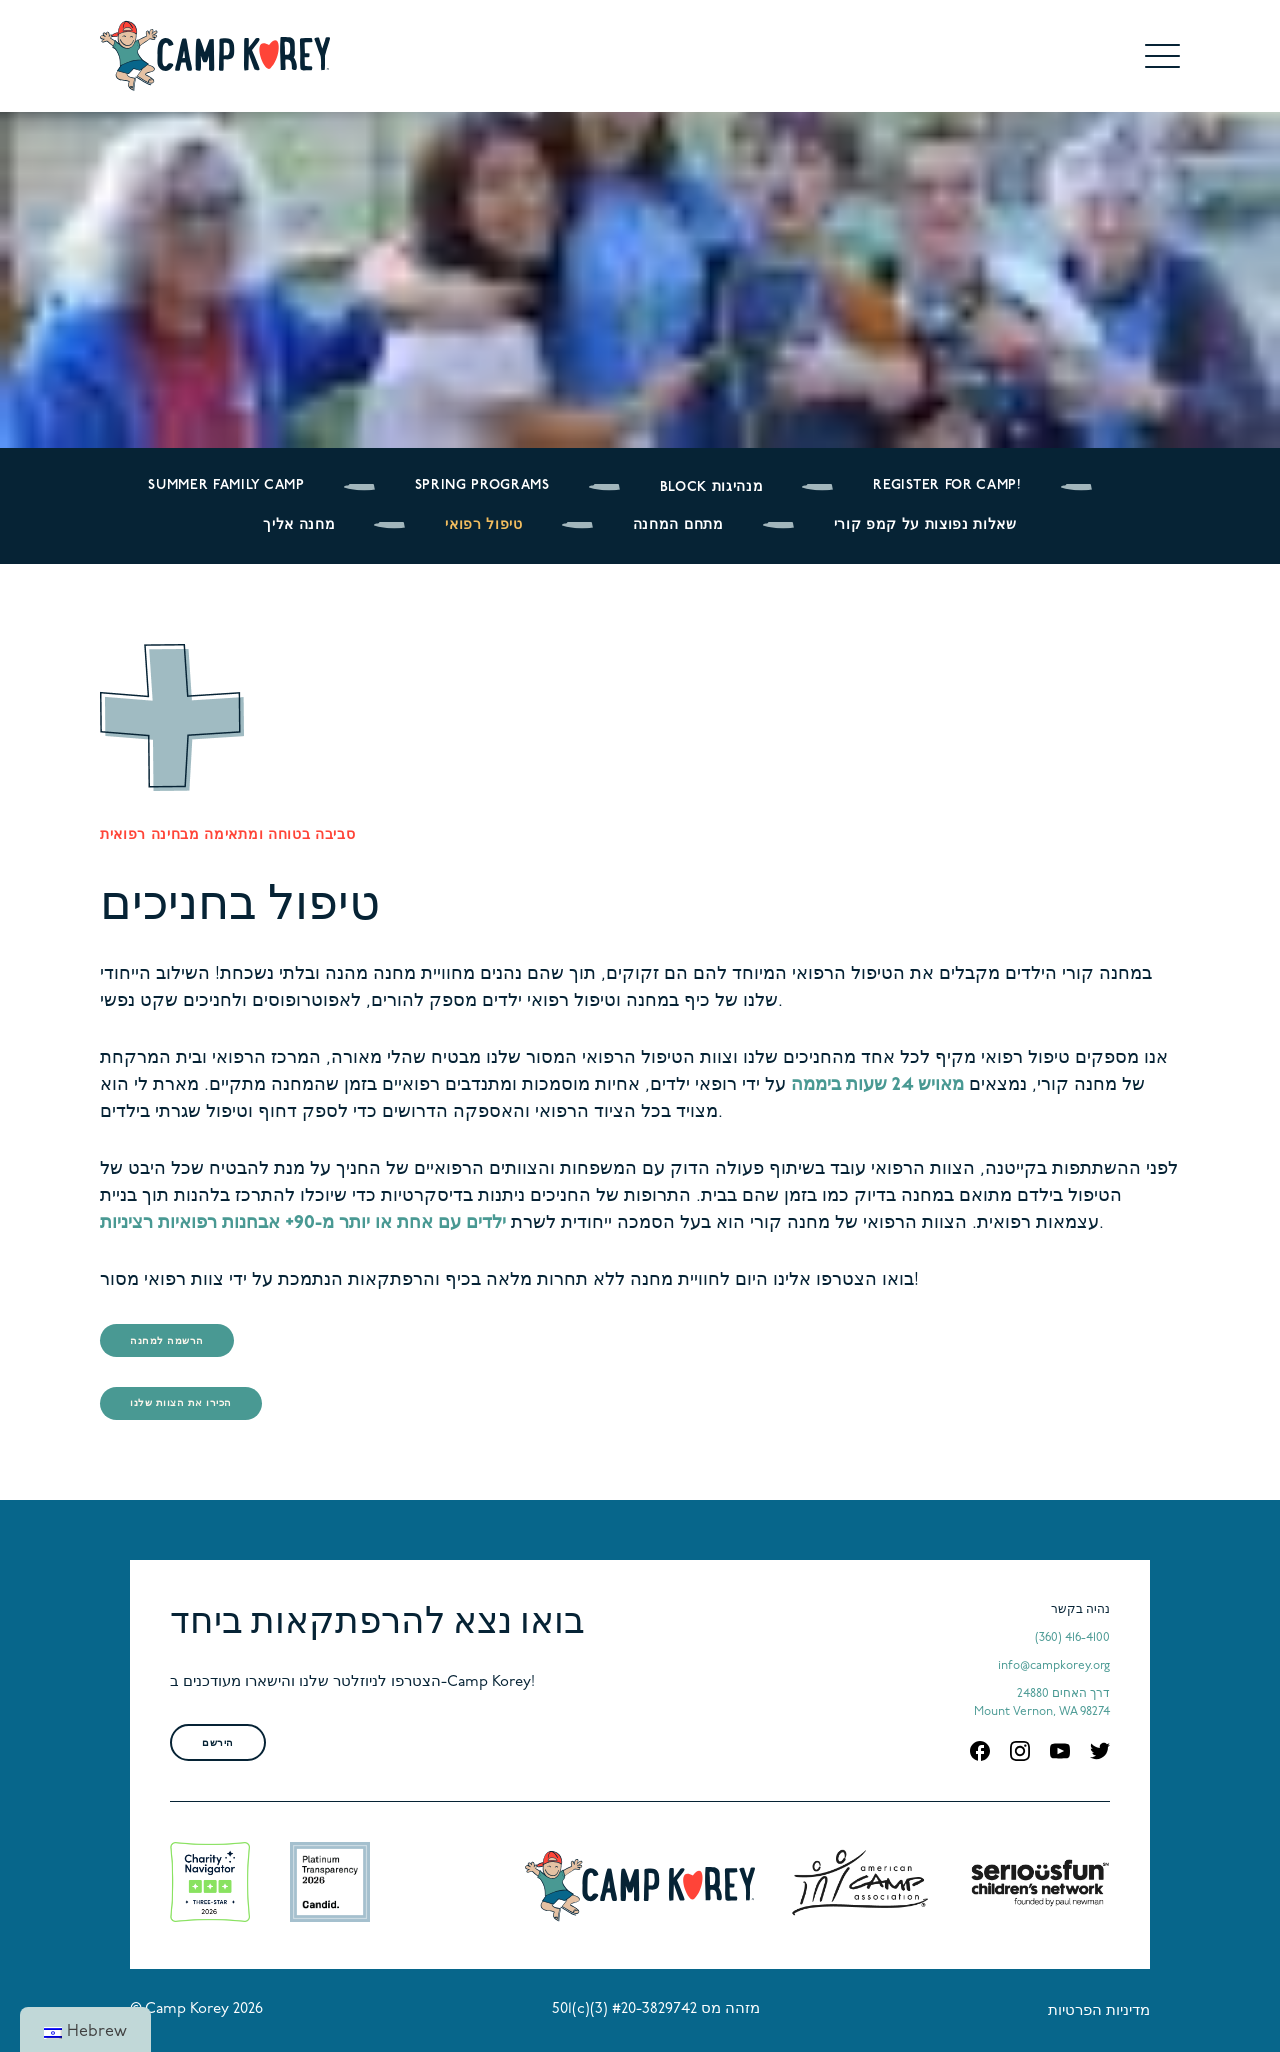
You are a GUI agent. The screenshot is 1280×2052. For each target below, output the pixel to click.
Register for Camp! (947, 485)
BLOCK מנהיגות (712, 487)
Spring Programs (482, 485)
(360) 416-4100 (1072, 1638)
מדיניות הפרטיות (1099, 2011)
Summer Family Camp (226, 485)
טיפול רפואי (483, 525)
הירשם (218, 1743)
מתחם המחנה (678, 525)
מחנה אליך (299, 525)
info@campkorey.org (1054, 1666)
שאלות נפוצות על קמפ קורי (925, 525)
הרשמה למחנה (167, 1341)
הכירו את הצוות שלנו (181, 1403)
